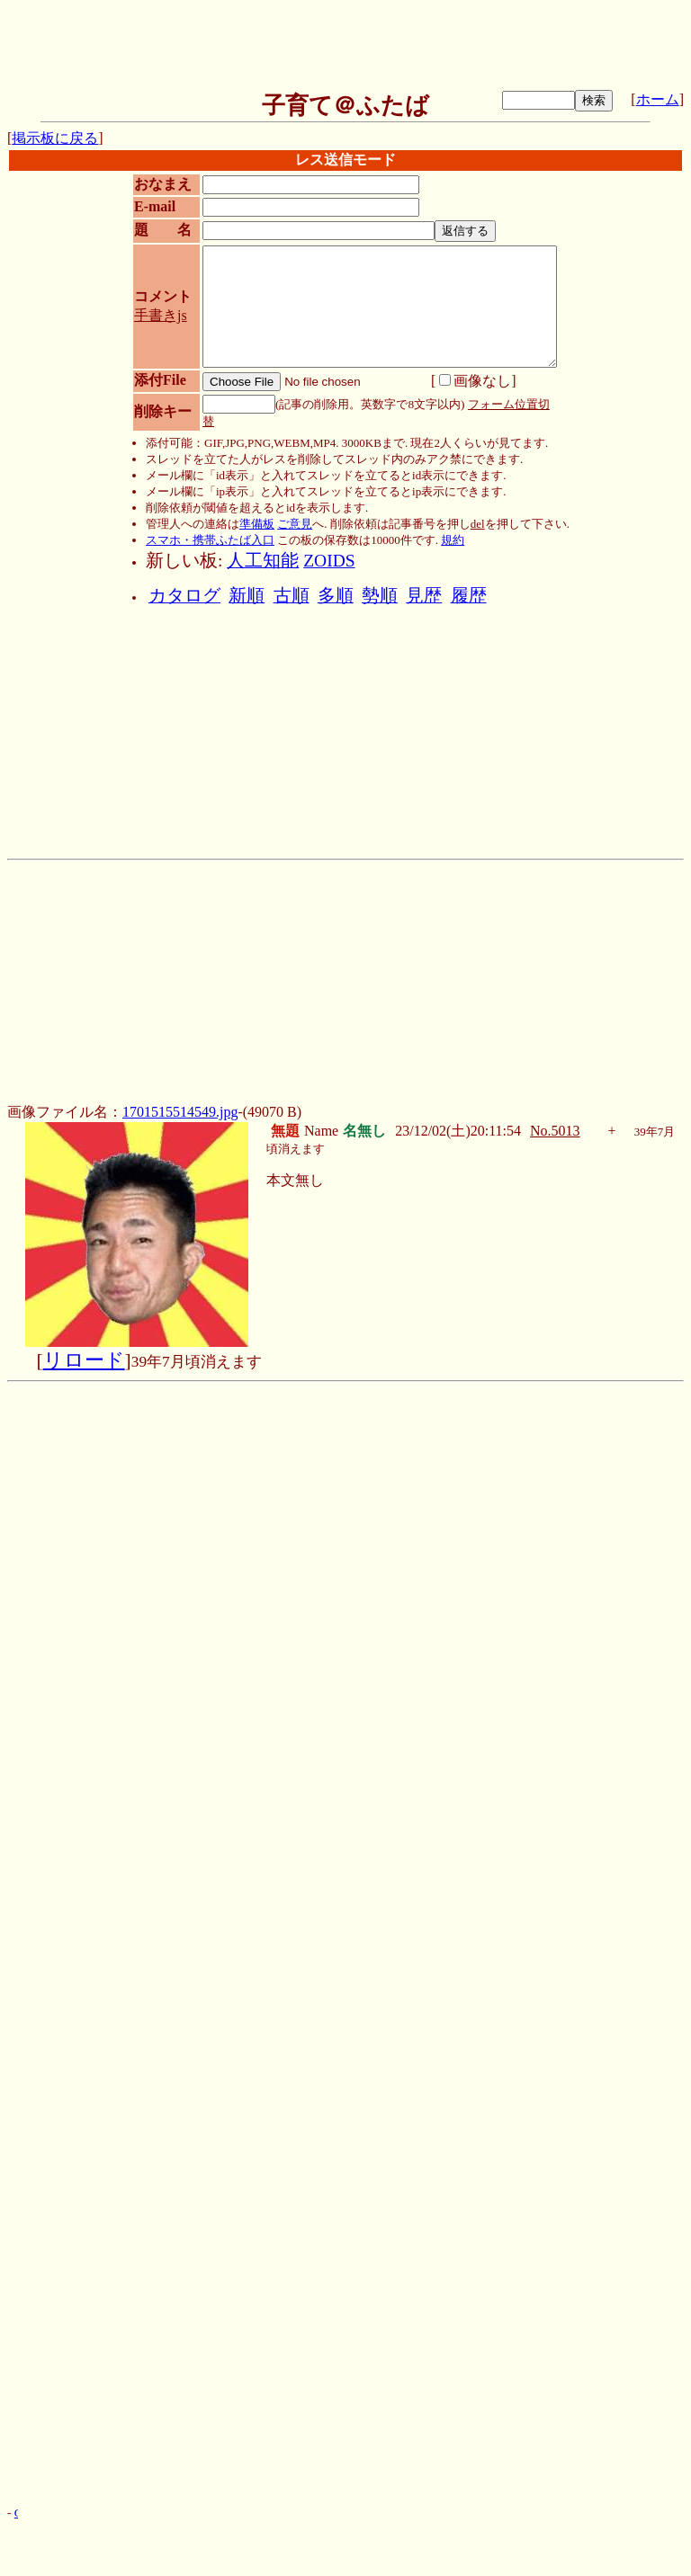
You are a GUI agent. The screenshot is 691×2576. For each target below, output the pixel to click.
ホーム (657, 99)
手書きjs (160, 315)
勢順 (380, 595)
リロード (84, 1360)
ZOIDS (328, 560)
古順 (292, 595)
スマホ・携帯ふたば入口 (210, 540)
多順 (336, 595)
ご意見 (294, 523)
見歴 (424, 595)
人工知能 (263, 560)
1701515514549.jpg (180, 1111)
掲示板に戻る (55, 138)
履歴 (469, 595)
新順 (247, 595)
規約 (452, 540)
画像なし (475, 380)
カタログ (184, 595)
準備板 (256, 523)
